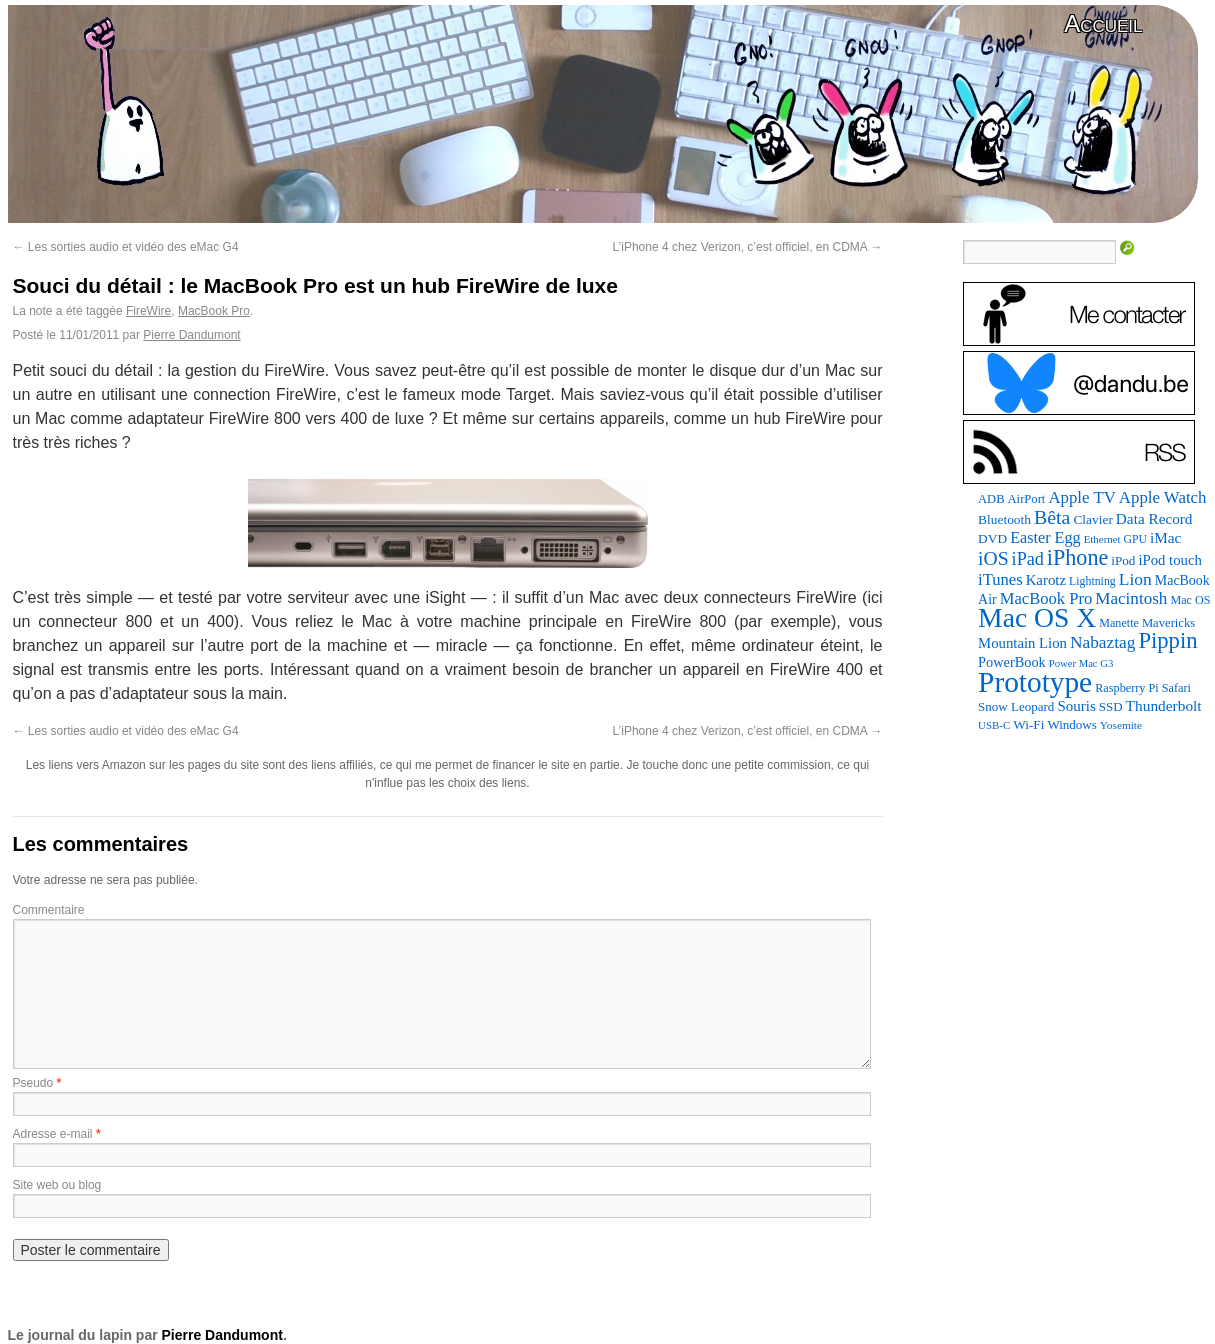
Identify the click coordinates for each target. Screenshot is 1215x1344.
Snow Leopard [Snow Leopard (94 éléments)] (1016, 706)
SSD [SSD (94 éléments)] (1111, 706)
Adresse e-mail (53, 1134)
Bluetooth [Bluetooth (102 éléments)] (1004, 519)
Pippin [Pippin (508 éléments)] (1167, 640)
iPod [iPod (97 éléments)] (1123, 560)
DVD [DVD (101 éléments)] (992, 538)
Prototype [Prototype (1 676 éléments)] (1035, 682)
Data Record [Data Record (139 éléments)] (1154, 518)
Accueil (1103, 23)
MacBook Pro (214, 311)
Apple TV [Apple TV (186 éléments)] (1081, 497)
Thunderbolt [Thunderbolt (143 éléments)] (1164, 705)
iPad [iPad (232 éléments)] (1028, 559)
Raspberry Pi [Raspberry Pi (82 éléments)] (1127, 688)
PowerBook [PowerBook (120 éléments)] (1012, 662)
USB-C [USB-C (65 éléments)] (994, 725)
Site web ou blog (57, 1185)
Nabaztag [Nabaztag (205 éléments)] (1103, 642)
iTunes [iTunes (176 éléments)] (1000, 579)
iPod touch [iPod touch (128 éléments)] (1169, 560)
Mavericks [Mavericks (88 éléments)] (1168, 623)
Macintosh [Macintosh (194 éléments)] (1131, 598)
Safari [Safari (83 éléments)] (1176, 688)
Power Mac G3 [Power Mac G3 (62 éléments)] (1081, 663)
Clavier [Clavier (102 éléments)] (1092, 519)
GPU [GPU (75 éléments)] (1135, 539)
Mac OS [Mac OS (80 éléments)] (1190, 600)
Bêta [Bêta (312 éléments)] (1052, 517)
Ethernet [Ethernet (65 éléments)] (1102, 539)
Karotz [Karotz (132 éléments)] (1046, 580)
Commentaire (49, 910)
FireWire (148, 311)
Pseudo (33, 1083)
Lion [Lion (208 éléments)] (1135, 579)
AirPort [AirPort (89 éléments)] (1027, 499)
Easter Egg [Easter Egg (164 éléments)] (1045, 537)
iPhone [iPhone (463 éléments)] (1077, 557)
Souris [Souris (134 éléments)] (1076, 706)
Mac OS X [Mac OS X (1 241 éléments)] (1037, 617)
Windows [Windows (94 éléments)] (1071, 724)
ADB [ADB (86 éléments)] (991, 499)
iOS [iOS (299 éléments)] (993, 558)
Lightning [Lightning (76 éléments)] (1092, 581)
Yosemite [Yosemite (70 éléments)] (1121, 725)
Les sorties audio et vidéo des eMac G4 (126, 247)
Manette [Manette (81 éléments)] (1119, 623)
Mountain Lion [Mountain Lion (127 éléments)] (1022, 643)
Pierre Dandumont (191, 335)
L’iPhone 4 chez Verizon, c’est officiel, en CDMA (748, 247)
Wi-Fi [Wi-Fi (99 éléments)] (1028, 724)
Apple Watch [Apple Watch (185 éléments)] (1163, 497)
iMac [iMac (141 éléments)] (1165, 537)
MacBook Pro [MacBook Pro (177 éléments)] (1046, 598)
